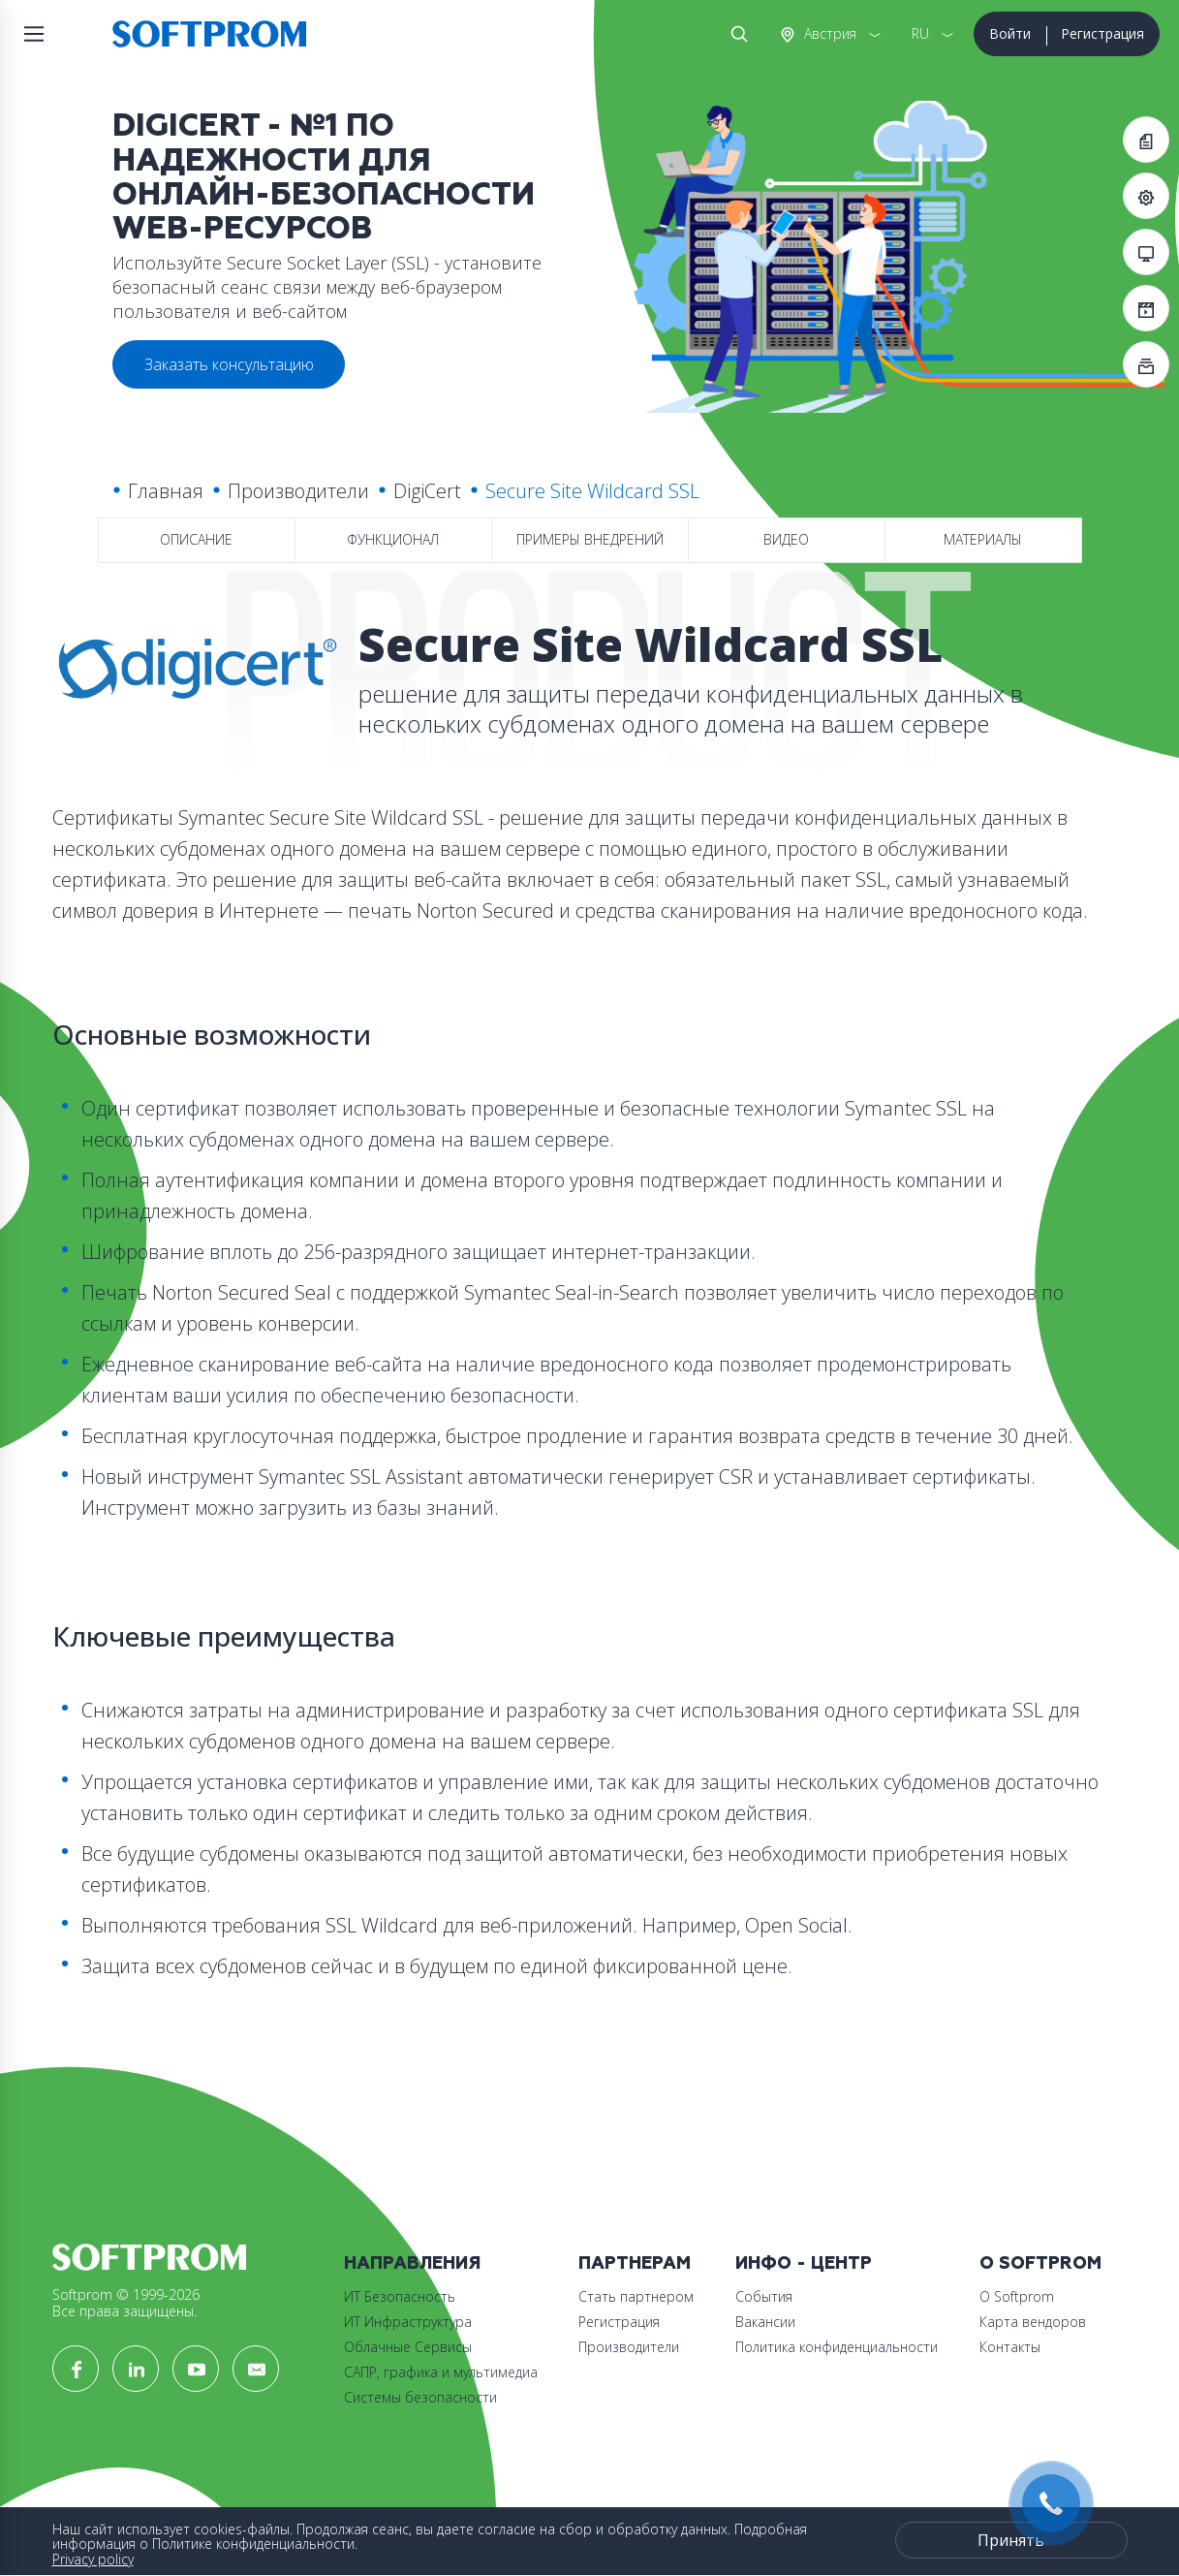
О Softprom (1040, 2263)
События (763, 2296)
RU (920, 33)
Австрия (828, 33)
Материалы (983, 539)
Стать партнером (636, 2296)
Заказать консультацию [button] (229, 364)
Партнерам (634, 2263)
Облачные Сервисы (408, 2347)
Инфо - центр (803, 2263)
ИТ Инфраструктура (408, 2321)
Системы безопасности (420, 2397)
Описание (196, 539)
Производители (298, 491)
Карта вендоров (1032, 2321)
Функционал (393, 539)
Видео (786, 539)
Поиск (735, 34)
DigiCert (427, 491)
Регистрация (1102, 33)
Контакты (1009, 2347)
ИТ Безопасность (399, 2296)
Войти (1010, 33)
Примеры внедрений (590, 539)
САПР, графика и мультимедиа (441, 2372)
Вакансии (765, 2321)
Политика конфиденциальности (836, 2347)
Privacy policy (93, 2559)
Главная (165, 491)
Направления (412, 2263)
